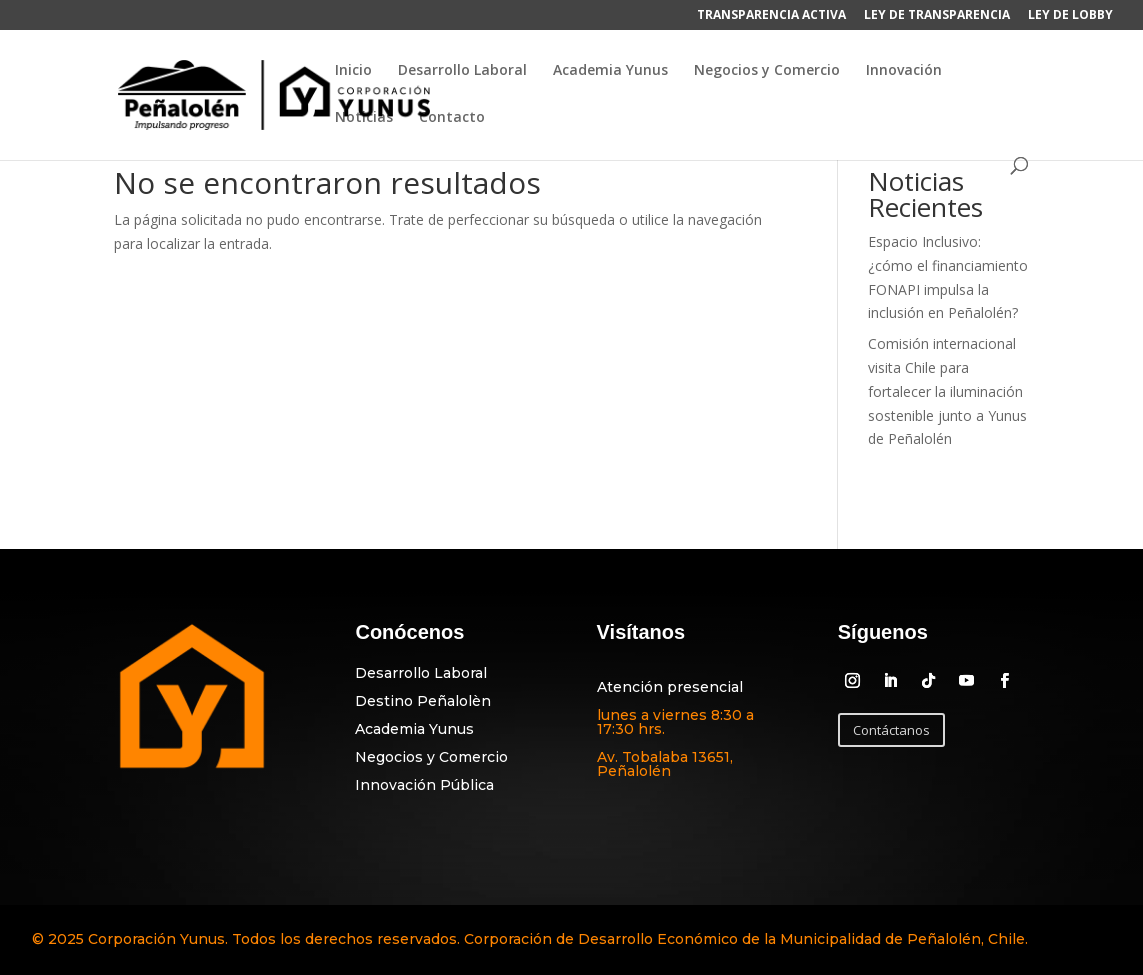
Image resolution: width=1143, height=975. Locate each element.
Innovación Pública (424, 785)
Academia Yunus (610, 71)
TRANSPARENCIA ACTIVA (771, 16)
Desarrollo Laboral (462, 71)
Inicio (353, 71)
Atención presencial (670, 687)
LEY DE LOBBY (1070, 16)
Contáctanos (891, 730)
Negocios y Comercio (767, 71)
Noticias (364, 118)
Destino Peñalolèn (423, 701)
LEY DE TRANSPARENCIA (937, 16)
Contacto (452, 118)
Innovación (904, 71)
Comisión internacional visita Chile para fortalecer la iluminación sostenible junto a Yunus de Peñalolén (947, 391)
